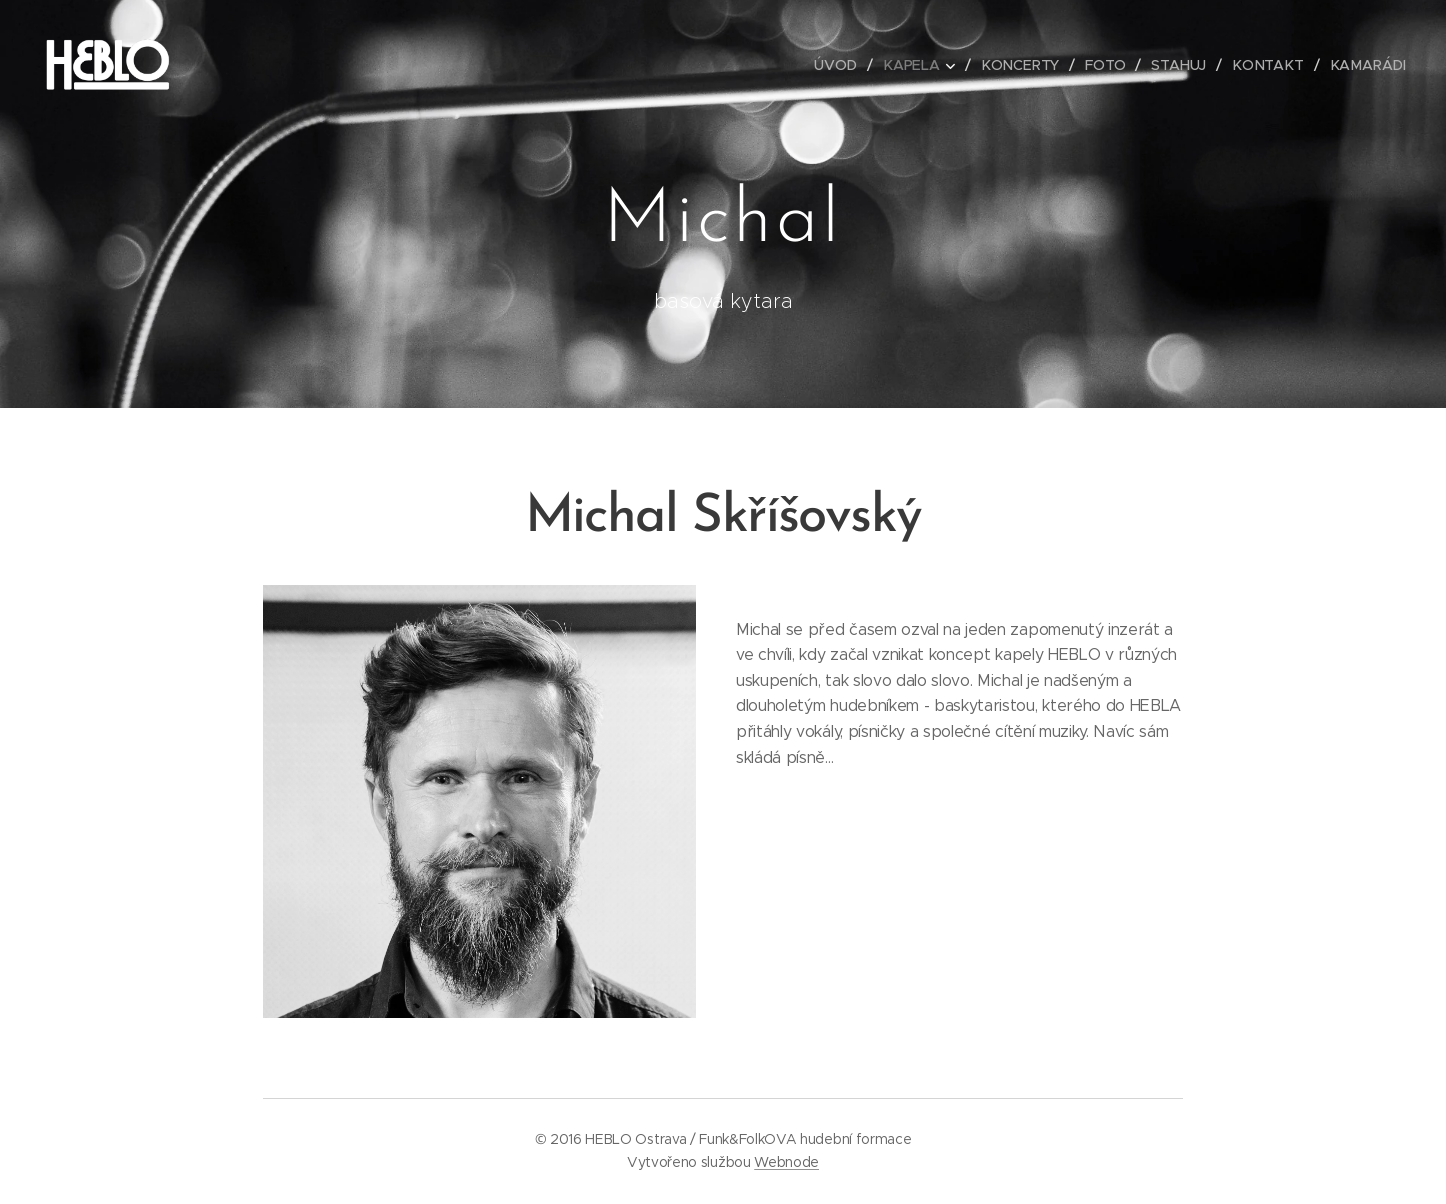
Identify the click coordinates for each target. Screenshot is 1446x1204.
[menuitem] (844, 65)
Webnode (786, 1162)
